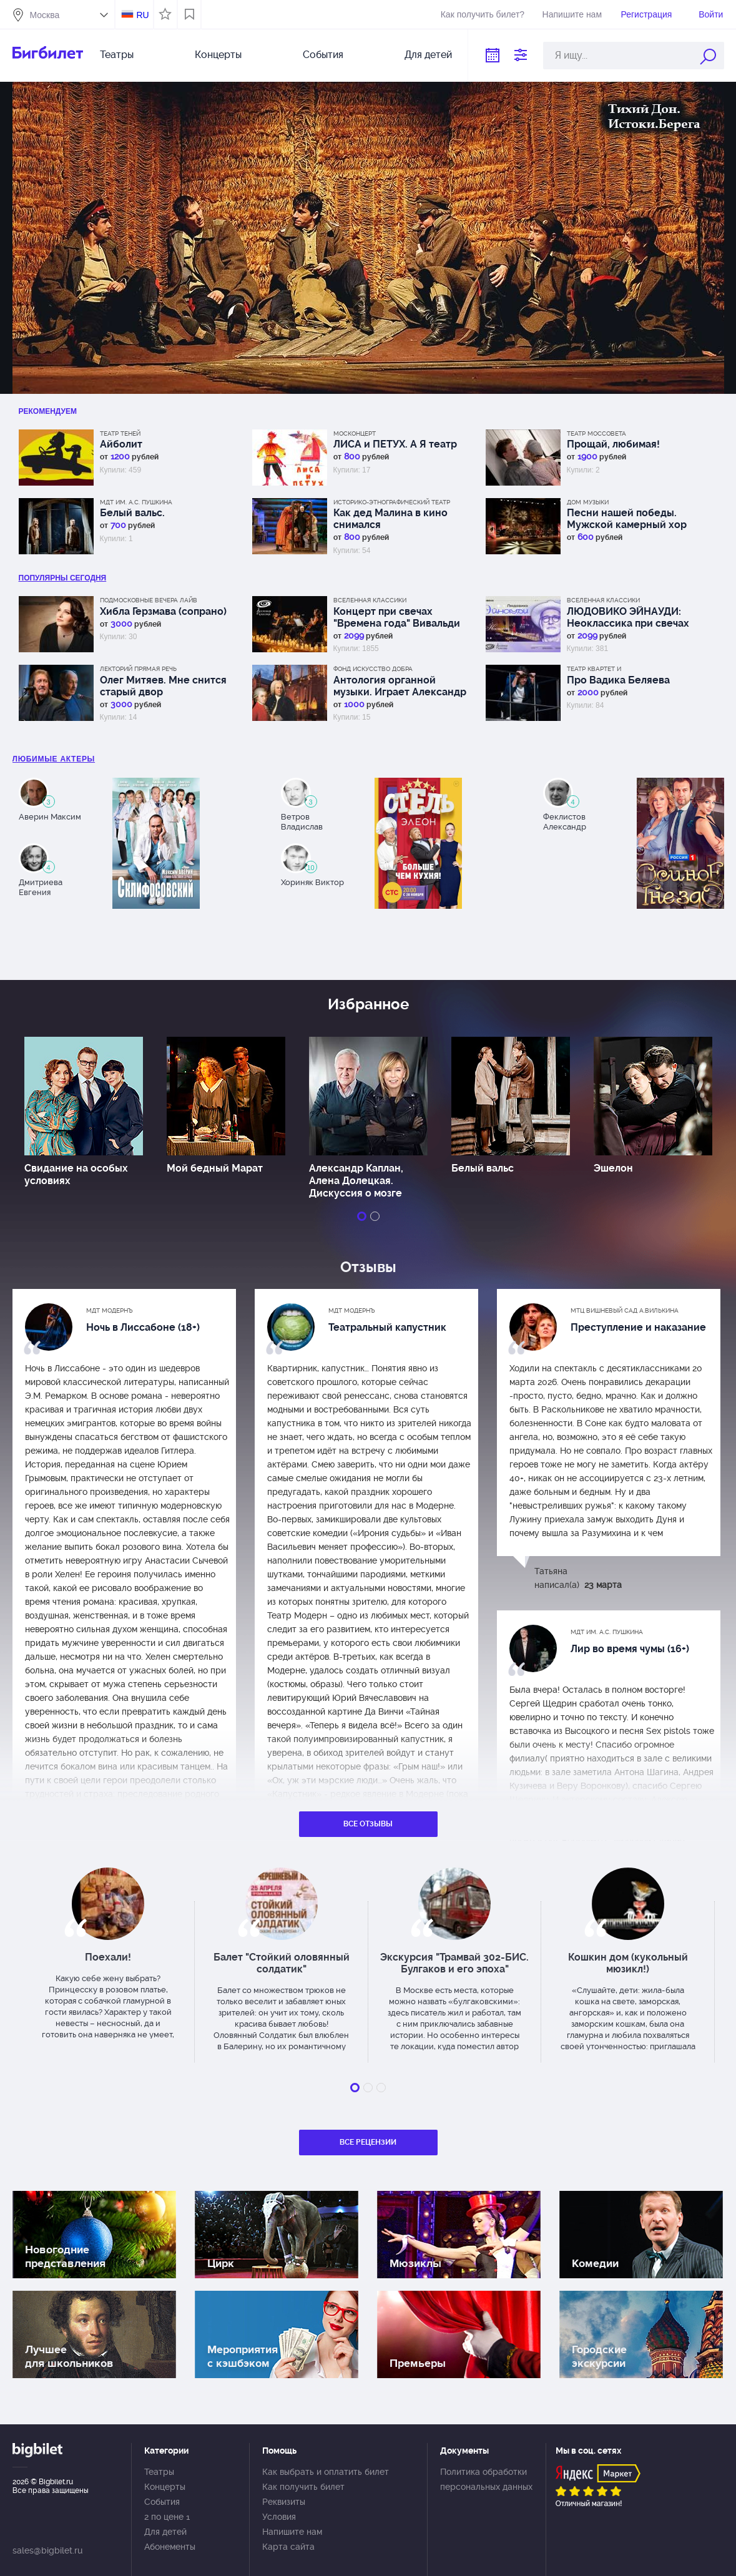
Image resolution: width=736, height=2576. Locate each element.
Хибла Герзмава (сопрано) (163, 611)
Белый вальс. (132, 513)
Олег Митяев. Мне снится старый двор (163, 686)
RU (142, 15)
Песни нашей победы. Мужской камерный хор (627, 519)
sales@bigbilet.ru (47, 2550)
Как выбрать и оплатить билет (325, 2472)
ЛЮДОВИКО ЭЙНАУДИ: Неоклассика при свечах (628, 617)
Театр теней (120, 433)
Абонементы (169, 2547)
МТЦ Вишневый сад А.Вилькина (625, 1310)
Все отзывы (368, 1823)
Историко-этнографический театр (391, 502)
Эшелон (613, 1168)
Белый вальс (482, 1168)
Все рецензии (368, 2142)
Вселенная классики (369, 600)
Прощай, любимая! (613, 444)
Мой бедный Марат (215, 1168)
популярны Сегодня (63, 578)
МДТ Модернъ (109, 1310)
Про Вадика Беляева (618, 680)
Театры (117, 55)
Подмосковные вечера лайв (148, 600)
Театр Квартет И (594, 668)
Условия (279, 2517)
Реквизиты (283, 2502)
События (323, 55)
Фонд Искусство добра (373, 668)
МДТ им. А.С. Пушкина (136, 502)
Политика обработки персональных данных (486, 2479)
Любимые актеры (54, 759)
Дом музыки (588, 502)
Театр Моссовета (596, 433)
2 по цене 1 (167, 2517)
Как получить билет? (482, 14)
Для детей (428, 55)
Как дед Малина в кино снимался (390, 519)
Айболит (121, 444)
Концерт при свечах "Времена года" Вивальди (396, 617)
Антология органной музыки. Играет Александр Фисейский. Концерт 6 (399, 686)
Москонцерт (354, 433)
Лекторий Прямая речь (138, 668)
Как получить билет (303, 2487)
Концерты (218, 55)
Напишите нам (572, 14)
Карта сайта (288, 2547)
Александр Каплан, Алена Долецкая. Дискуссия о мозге (356, 1180)
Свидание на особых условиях (76, 1174)
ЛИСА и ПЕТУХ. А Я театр (395, 444)
